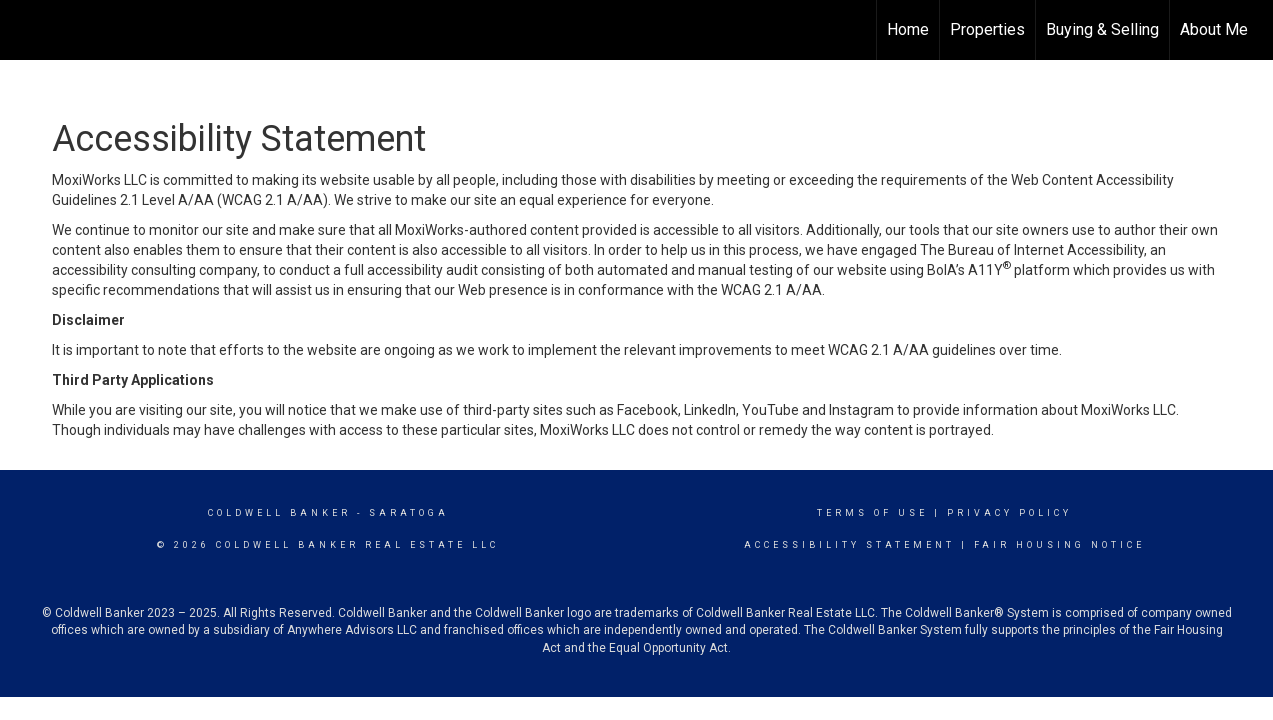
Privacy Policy (1009, 513)
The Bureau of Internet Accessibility (1032, 250)
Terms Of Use (872, 513)
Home (908, 29)
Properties (987, 29)
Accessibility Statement (849, 545)
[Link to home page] (25, 30)
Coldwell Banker (279, 513)
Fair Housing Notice (1059, 545)
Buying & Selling (1102, 29)
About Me (1214, 29)
